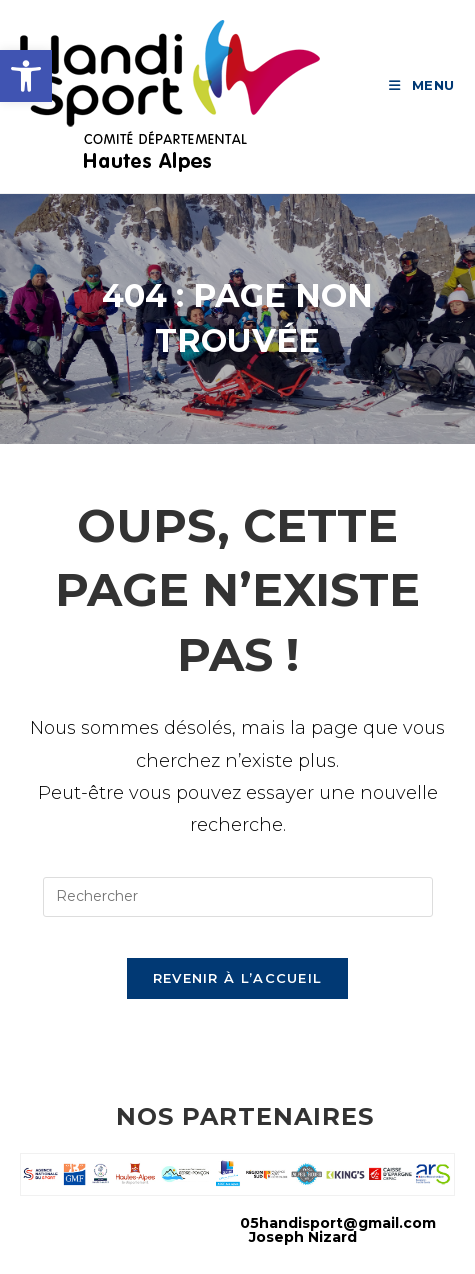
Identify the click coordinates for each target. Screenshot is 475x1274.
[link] (26, 76)
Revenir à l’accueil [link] (238, 978)
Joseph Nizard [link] (303, 1237)
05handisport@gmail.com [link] (338, 1223)
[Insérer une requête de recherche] (238, 897)
